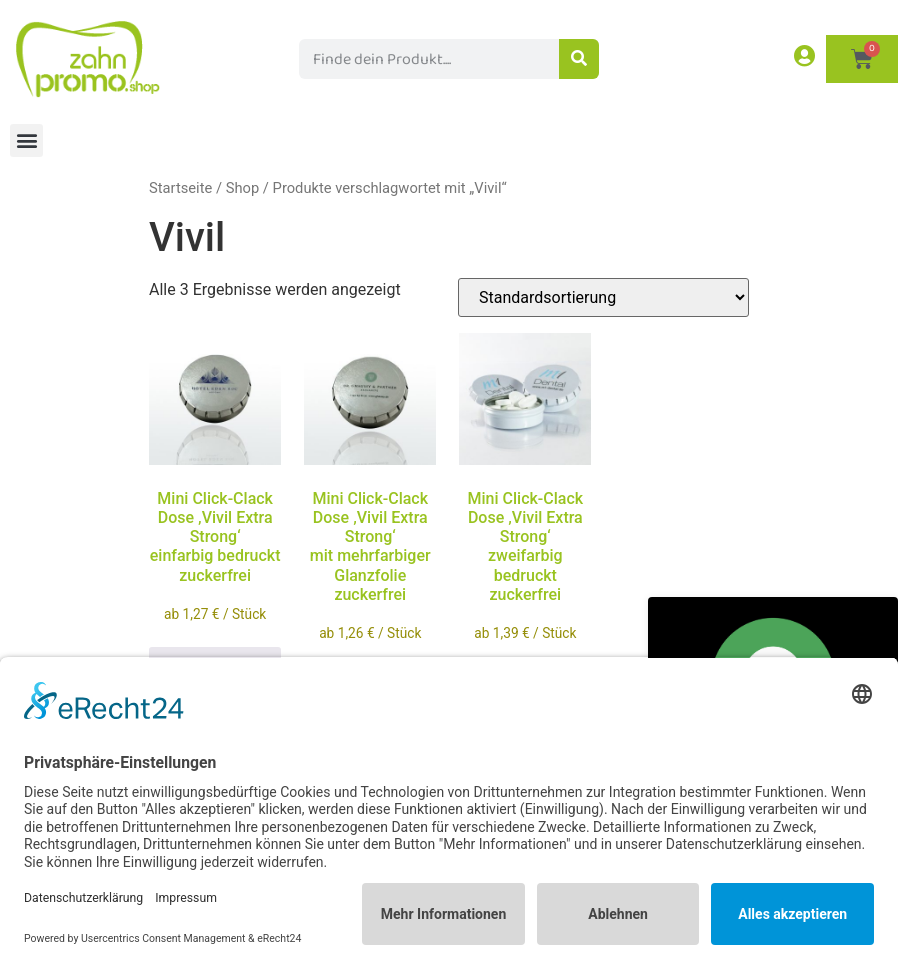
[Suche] (579, 59)
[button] (26, 140)
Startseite (180, 188)
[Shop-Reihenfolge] (603, 297)
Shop (243, 188)
